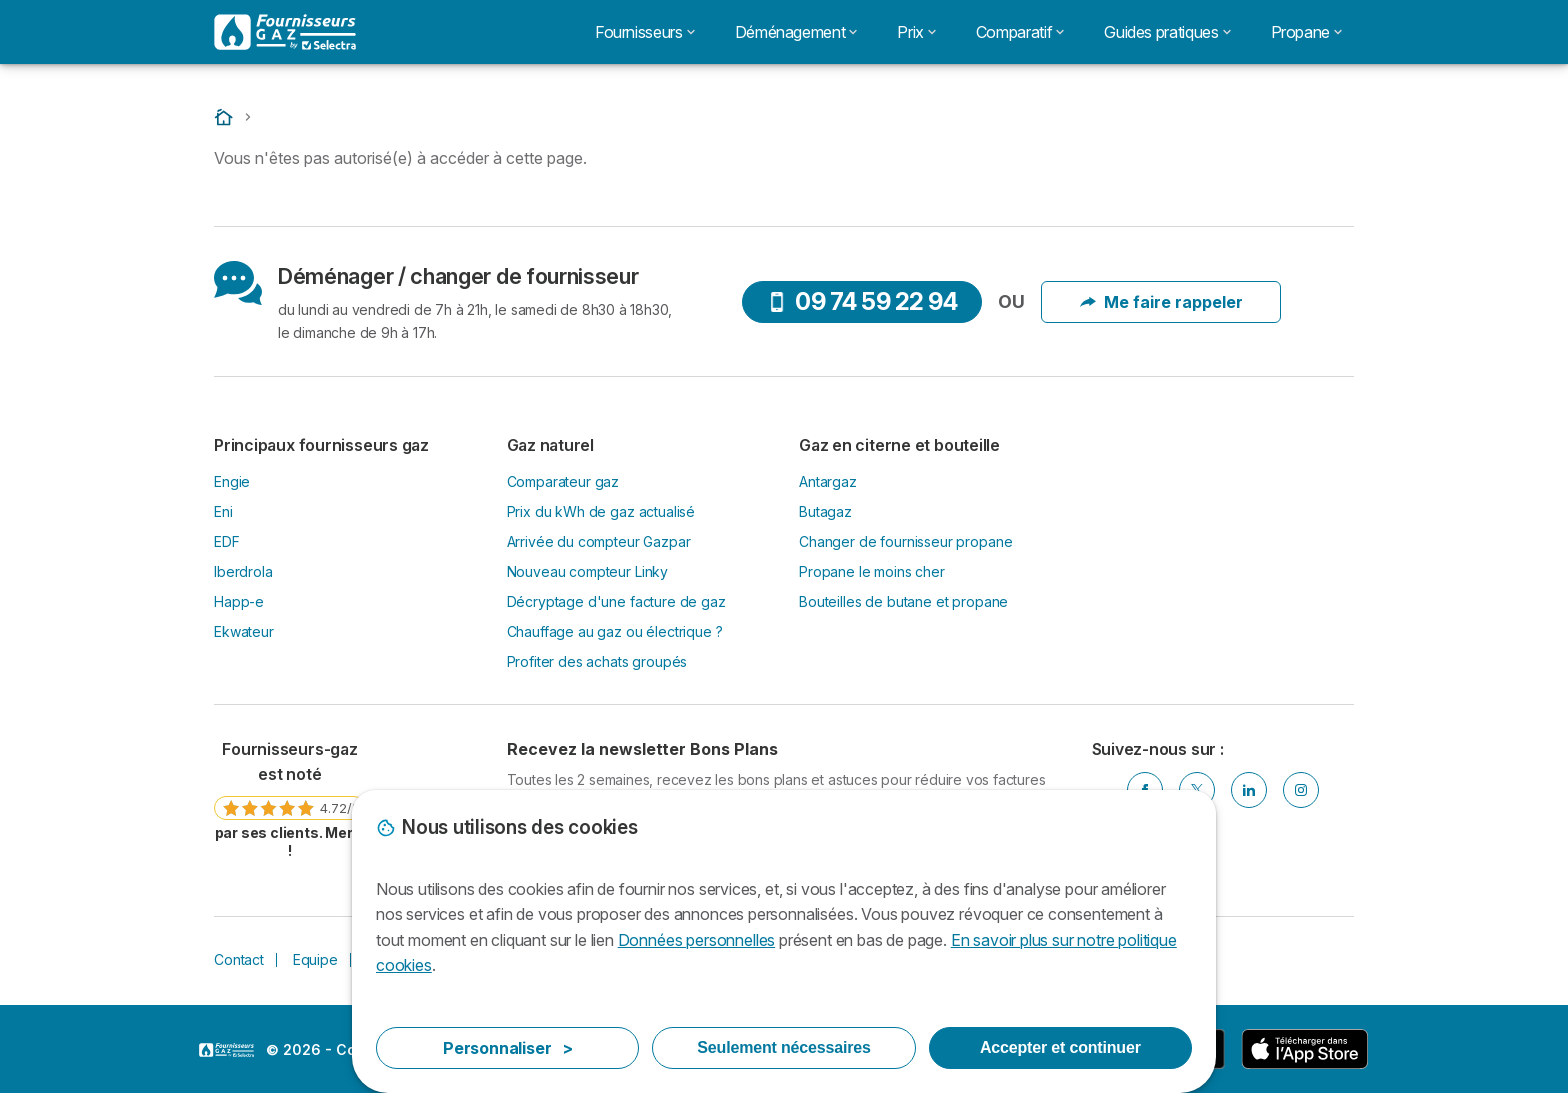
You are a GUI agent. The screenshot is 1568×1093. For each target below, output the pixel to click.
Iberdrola (243, 571)
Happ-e (239, 601)
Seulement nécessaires (783, 1047)
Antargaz (828, 481)
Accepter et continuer (1060, 1047)
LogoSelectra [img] (226, 1050)
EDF (227, 541)
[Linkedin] (1249, 790)
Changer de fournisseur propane (905, 541)
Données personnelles (696, 940)
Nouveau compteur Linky (588, 571)
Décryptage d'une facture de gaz (616, 601)
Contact (239, 959)
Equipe (315, 959)
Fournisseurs (645, 32)
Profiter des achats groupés (597, 661)
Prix (916, 32)
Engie (232, 481)
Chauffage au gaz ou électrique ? (615, 631)
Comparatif (1020, 32)
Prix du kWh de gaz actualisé (601, 511)
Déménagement (796, 32)
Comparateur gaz (563, 481)
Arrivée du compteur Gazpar (599, 541)
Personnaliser (508, 1048)
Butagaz (825, 511)
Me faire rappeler (1161, 302)
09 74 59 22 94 (862, 301)
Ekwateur (244, 631)
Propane (1306, 32)
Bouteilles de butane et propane (903, 601)
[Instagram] (1301, 790)
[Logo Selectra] (285, 32)
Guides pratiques (1167, 32)
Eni (223, 511)
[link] (290, 799)
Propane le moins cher (872, 571)
